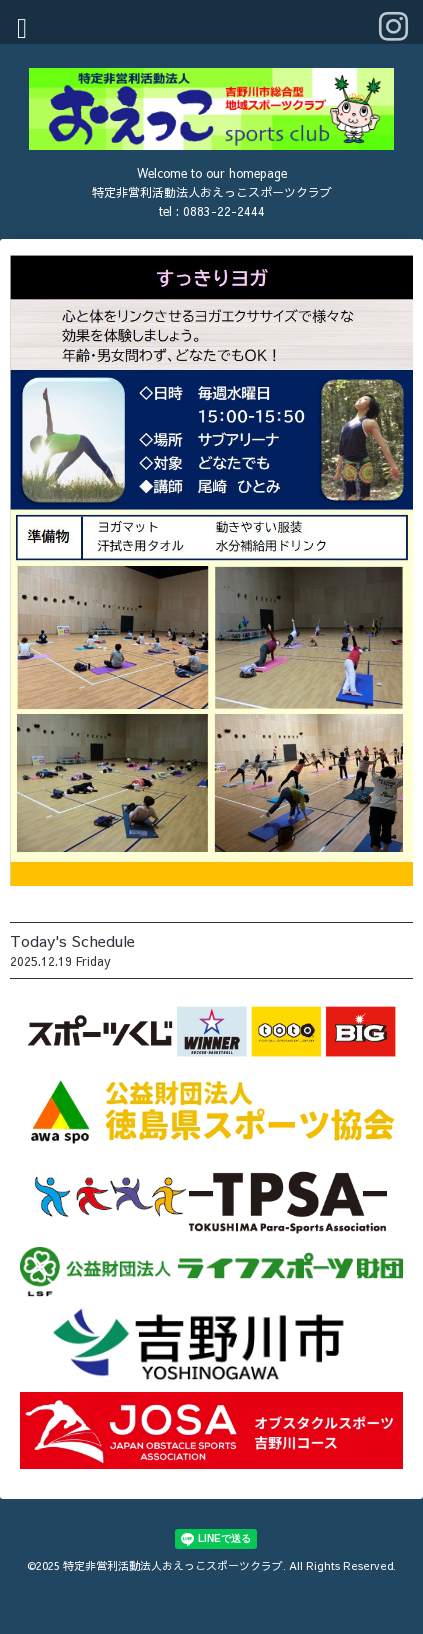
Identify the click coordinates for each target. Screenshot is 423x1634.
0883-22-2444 (224, 211)
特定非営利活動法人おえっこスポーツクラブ (173, 1565)
